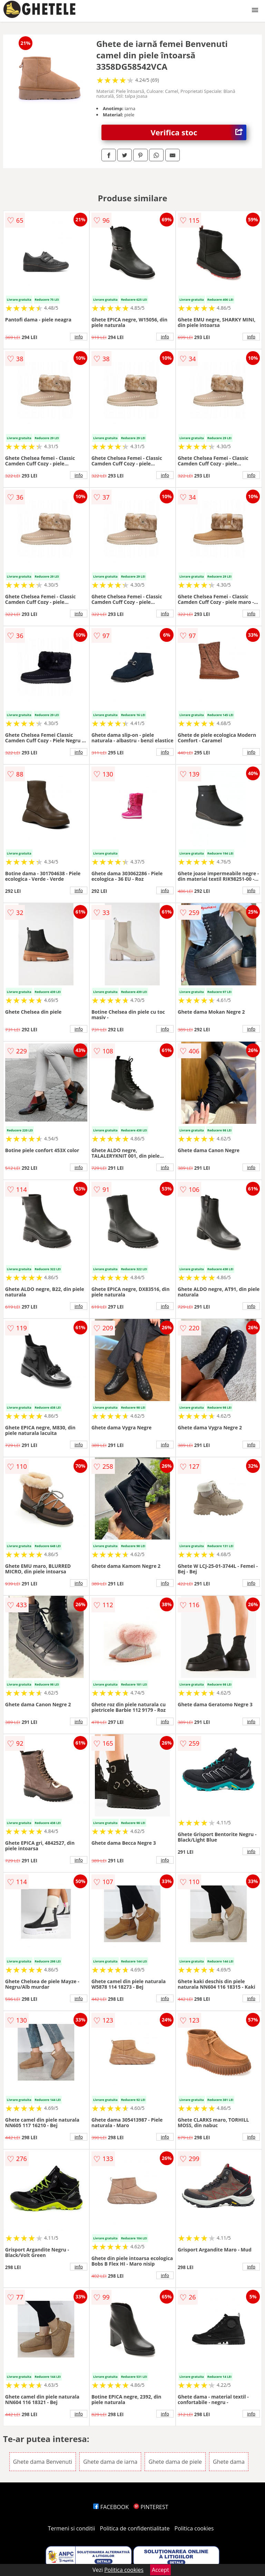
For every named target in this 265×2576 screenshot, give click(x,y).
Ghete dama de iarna (110, 2462)
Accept (160, 2570)
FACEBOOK (111, 2507)
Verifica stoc (199, 132)
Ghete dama (229, 2462)
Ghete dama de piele (175, 2462)
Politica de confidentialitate (135, 2528)
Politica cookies (194, 2528)
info (79, 337)
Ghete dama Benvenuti (42, 2462)
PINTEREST (151, 2507)
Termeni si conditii (71, 2528)
